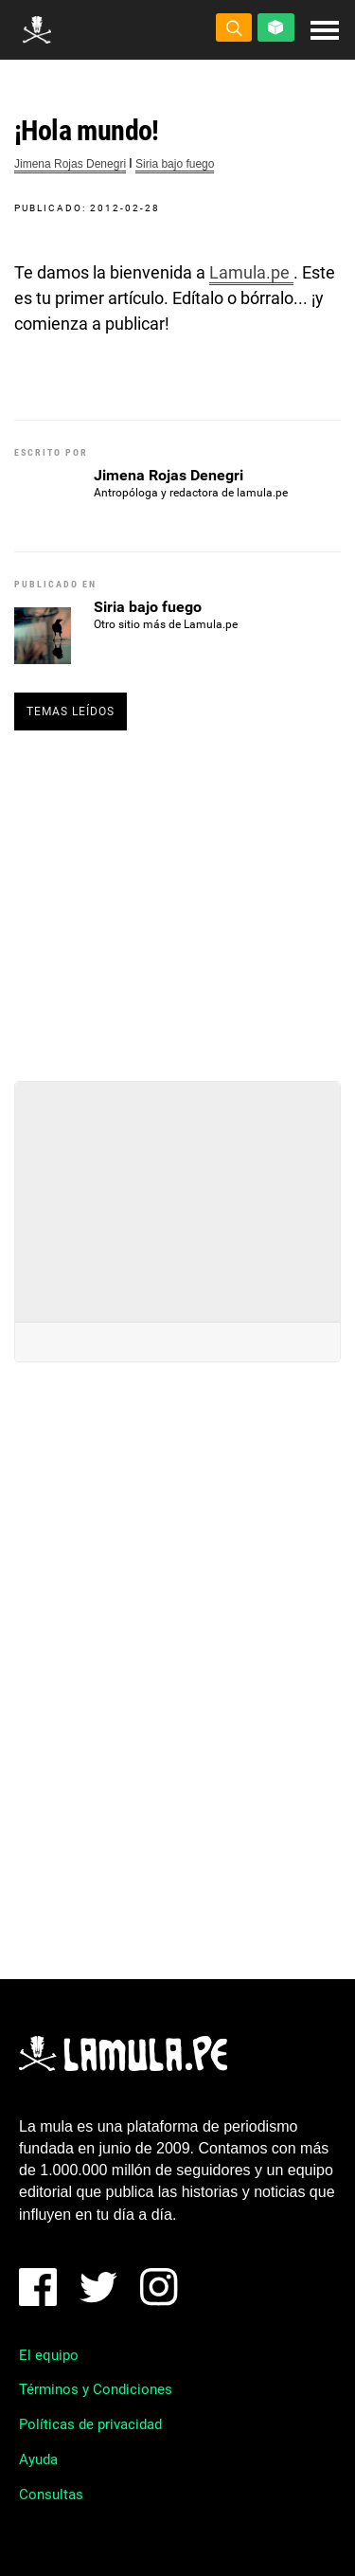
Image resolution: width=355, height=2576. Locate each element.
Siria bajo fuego (174, 164)
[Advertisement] (178, 898)
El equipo (49, 2355)
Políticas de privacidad (90, 2424)
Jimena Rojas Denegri (70, 164)
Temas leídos (71, 711)
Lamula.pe (251, 272)
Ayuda (38, 2459)
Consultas (51, 2494)
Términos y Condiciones (95, 2389)
